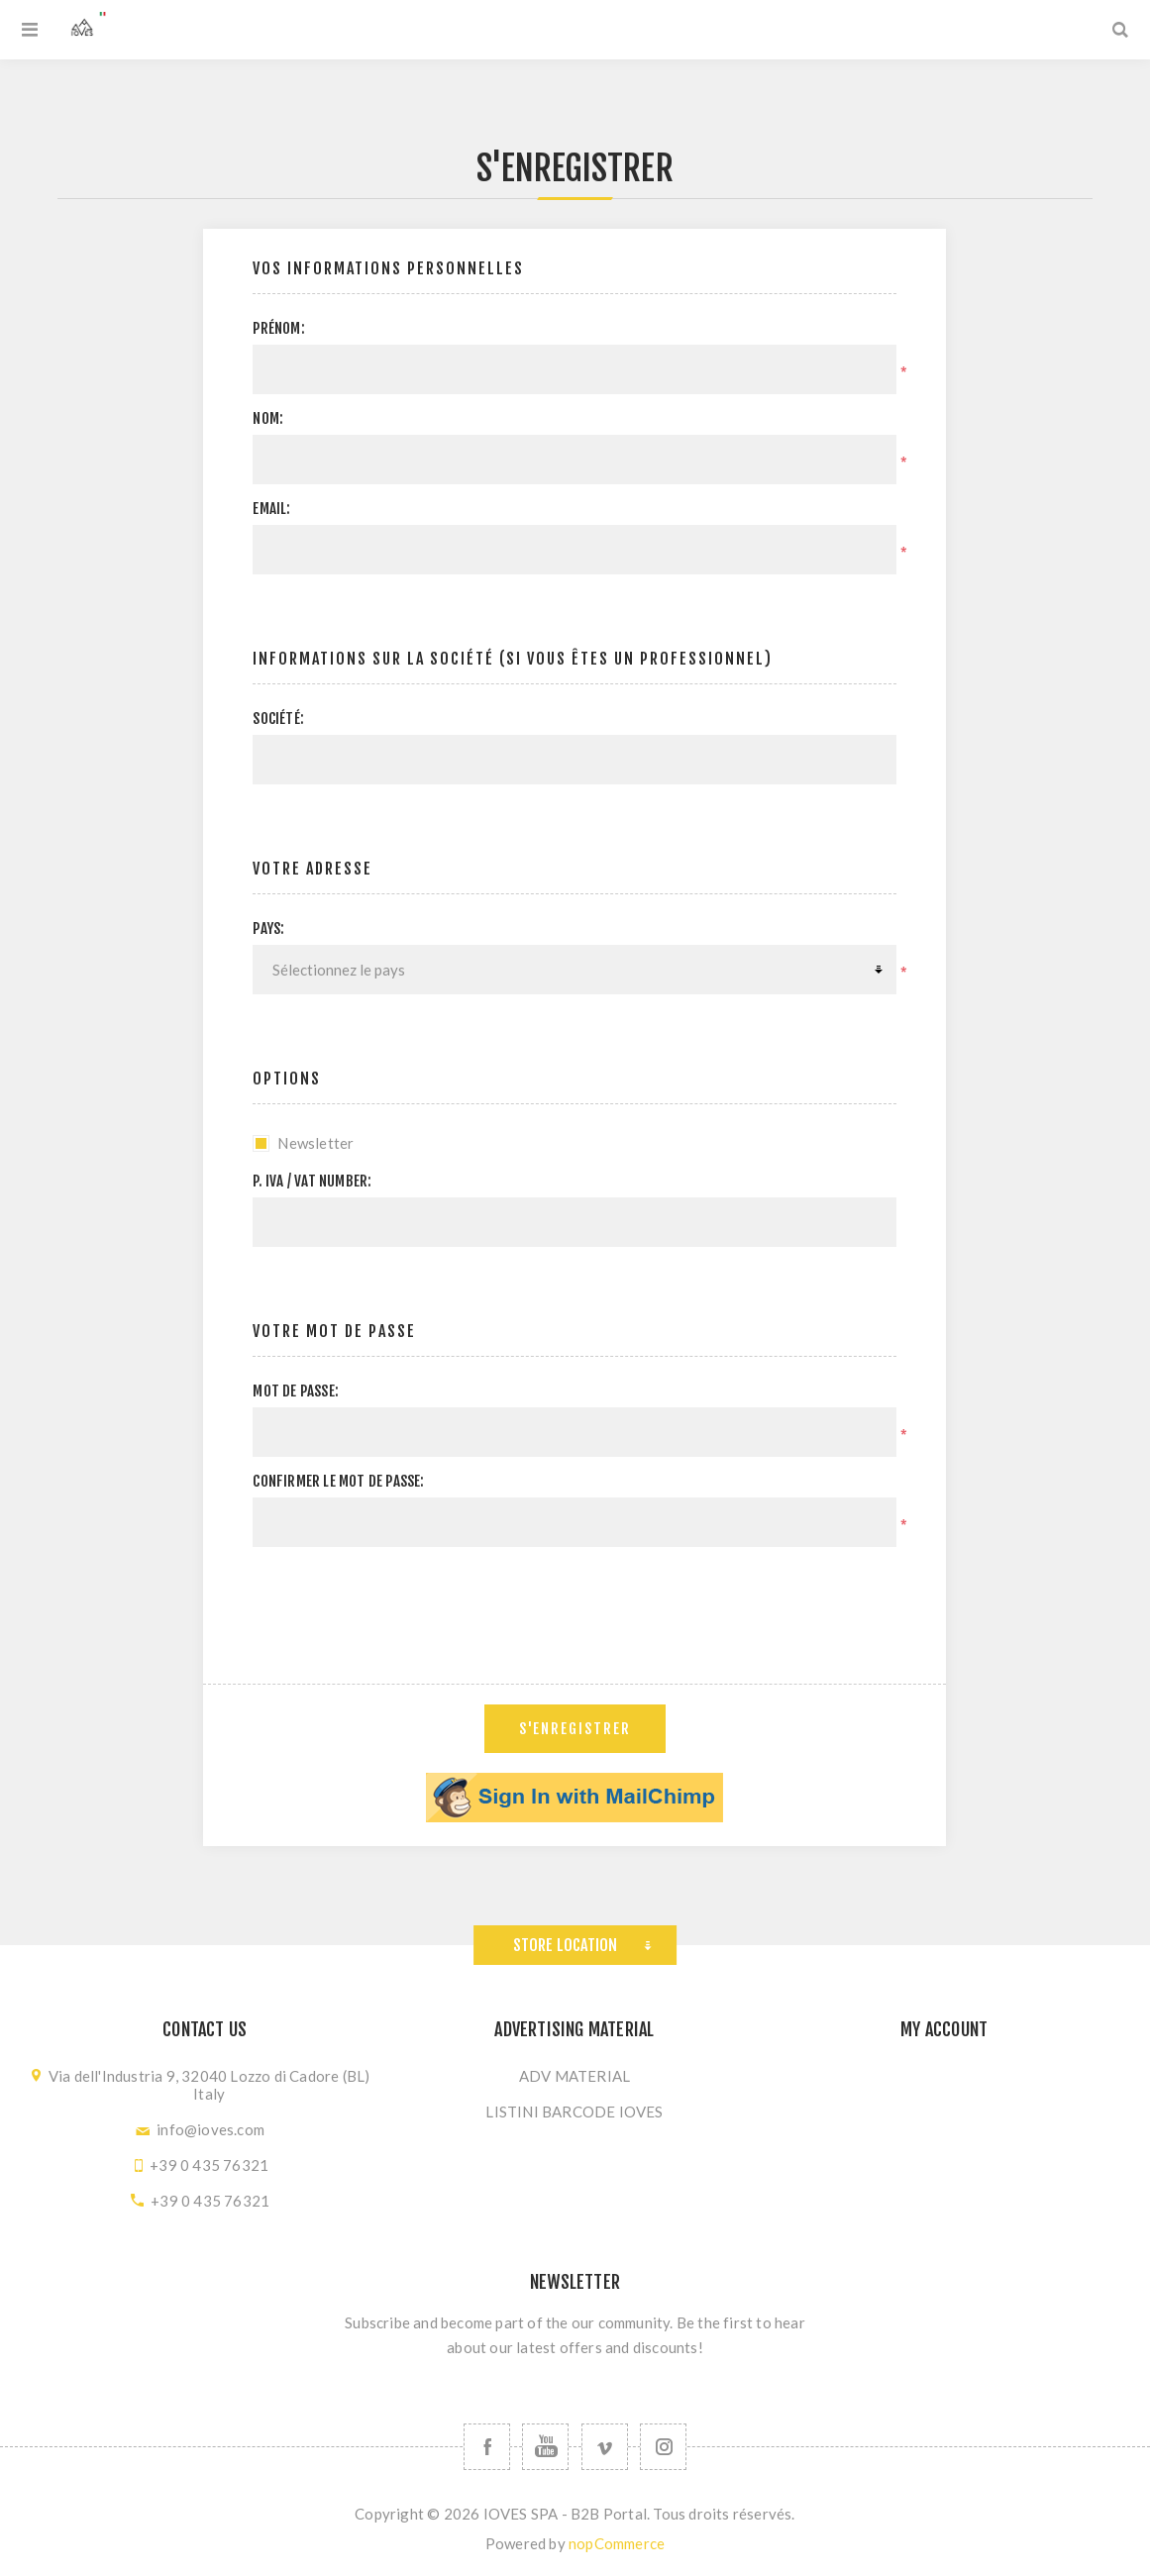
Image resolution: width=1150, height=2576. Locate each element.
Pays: (268, 928)
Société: (278, 718)
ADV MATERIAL (574, 2076)
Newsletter (315, 1143)
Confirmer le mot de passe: (338, 1481)
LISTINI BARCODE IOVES (574, 2111)
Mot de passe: (296, 1391)
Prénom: (278, 328)
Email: (271, 508)
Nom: (268, 418)
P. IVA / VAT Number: (312, 1181)
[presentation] (574, 1600)
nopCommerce (617, 2543)
